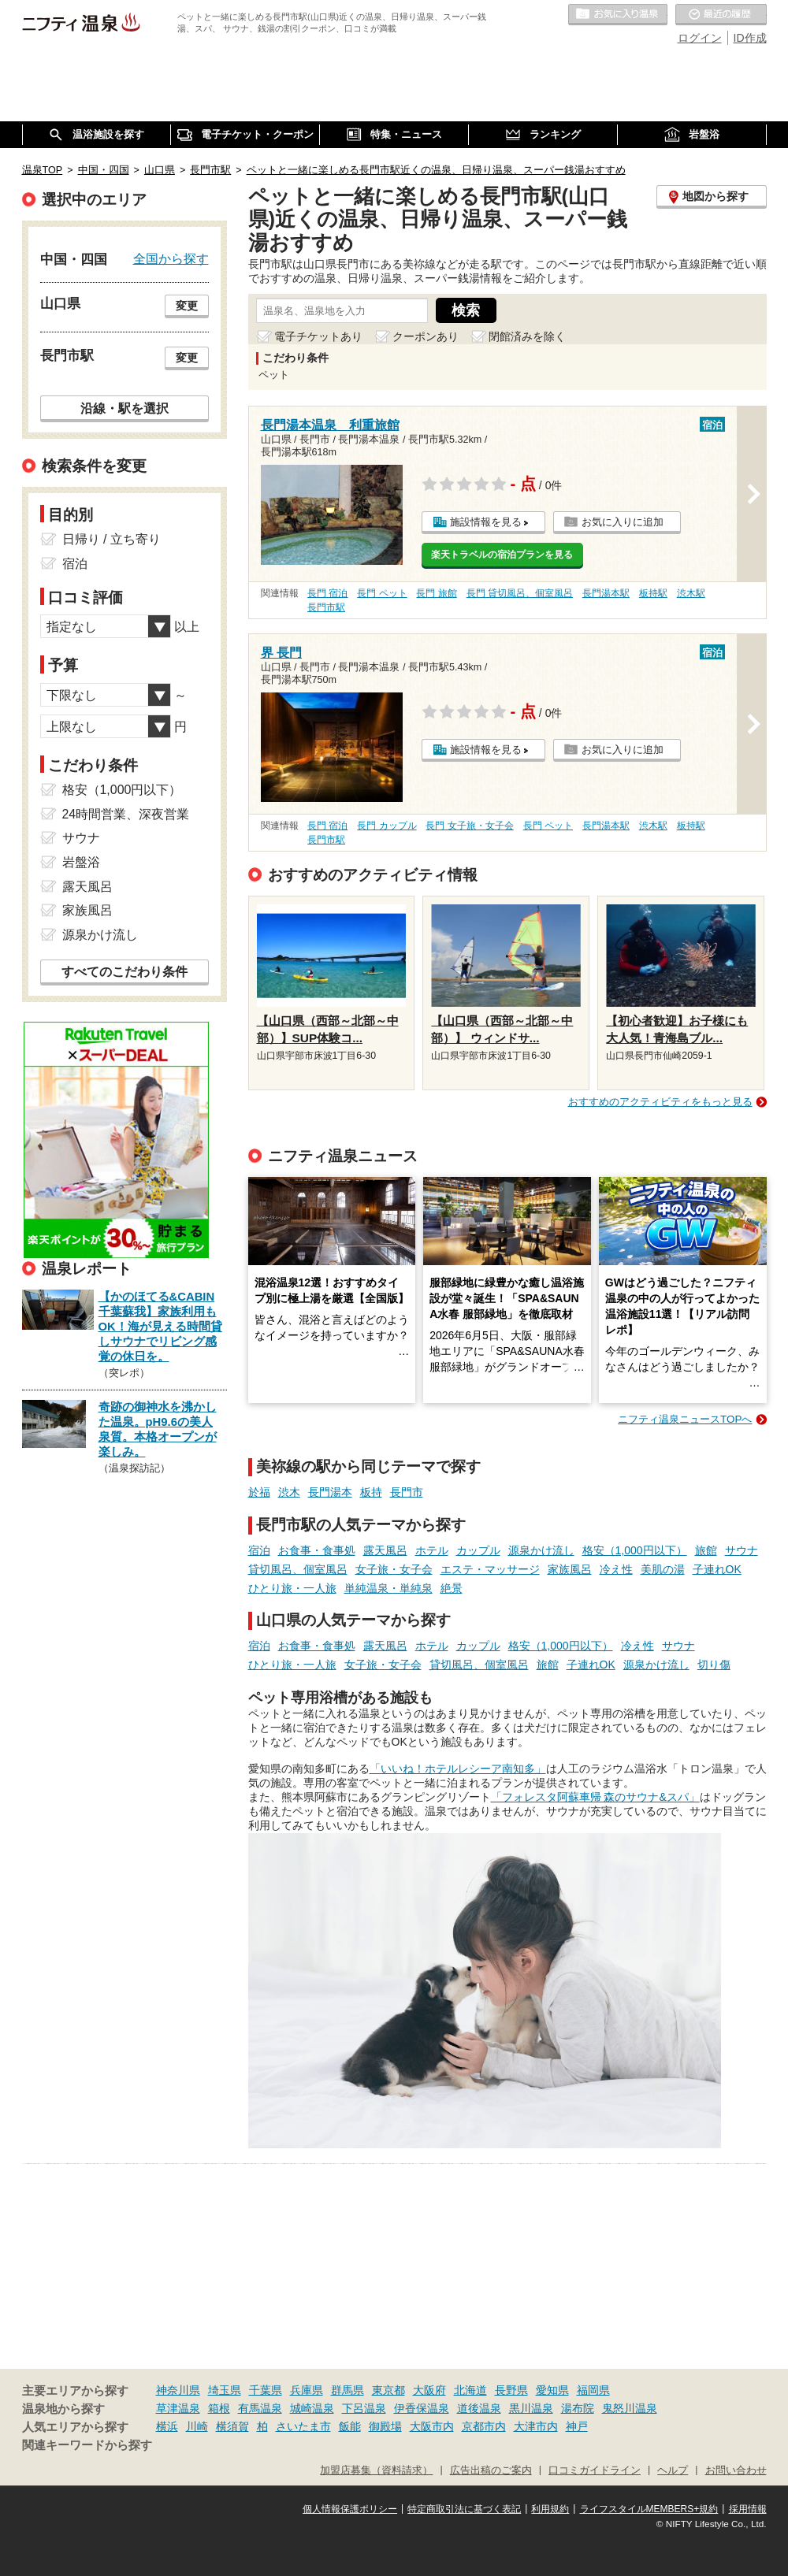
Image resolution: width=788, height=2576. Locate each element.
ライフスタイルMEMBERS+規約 (649, 2509)
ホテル (431, 1550)
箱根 (219, 2408)
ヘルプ (672, 2470)
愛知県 (552, 2390)
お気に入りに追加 (622, 522)
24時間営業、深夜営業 (126, 814)
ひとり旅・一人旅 (292, 1588)
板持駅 (653, 593)
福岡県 (593, 2390)
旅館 (706, 1550)
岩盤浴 (81, 862)
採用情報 (748, 2509)
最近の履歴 (721, 15)
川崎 (197, 2426)
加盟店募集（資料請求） (376, 2470)
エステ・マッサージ (490, 1569)
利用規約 (550, 2509)
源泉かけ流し (541, 1550)
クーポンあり (425, 336)
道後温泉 (479, 2408)
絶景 (451, 1588)
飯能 (350, 2426)
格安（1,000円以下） (634, 1550)
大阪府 (429, 2390)
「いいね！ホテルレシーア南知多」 (458, 1768)
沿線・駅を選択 (124, 408)
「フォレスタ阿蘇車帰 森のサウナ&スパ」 (595, 1797)
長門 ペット (382, 593)
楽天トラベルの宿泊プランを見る (502, 554)
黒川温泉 (531, 2408)
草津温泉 (178, 2408)
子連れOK (717, 1569)
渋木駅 (691, 593)
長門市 (406, 1492)
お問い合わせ (736, 2470)
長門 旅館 (436, 593)
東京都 (388, 2390)
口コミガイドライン (594, 2470)
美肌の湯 (663, 1569)
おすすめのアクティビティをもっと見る (660, 1102)
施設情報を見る (486, 522)
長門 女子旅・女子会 (469, 825)
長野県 (511, 2390)
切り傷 (713, 1664)
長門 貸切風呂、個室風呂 (519, 593)
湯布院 (577, 2408)
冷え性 (616, 1569)
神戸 (577, 2426)
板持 (371, 1492)
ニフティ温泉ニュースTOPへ (685, 1419)
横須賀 (232, 2426)
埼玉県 (224, 2390)
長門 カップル (386, 825)
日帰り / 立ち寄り (111, 539)
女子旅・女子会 (394, 1569)
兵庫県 (306, 2390)
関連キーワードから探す (87, 2445)
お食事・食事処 (316, 1550)
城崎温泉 (312, 2408)
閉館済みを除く (527, 336)
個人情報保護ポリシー (350, 2509)
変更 (187, 305)
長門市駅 (326, 607)
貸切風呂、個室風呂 (298, 1569)
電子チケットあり (318, 336)
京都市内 (484, 2426)
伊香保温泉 (421, 2408)
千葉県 (265, 2390)
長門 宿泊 (327, 593)
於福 (259, 1492)
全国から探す (171, 258)
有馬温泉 (260, 2408)
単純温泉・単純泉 (388, 1588)
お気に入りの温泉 (617, 15)
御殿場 (385, 2426)
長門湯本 (330, 1492)
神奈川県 (178, 2390)
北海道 (470, 2390)
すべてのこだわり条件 (124, 971)
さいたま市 (303, 2426)
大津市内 (536, 2426)
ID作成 (750, 38)
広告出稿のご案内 (491, 2470)
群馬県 (347, 2390)
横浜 (167, 2426)
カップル (478, 1550)
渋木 (289, 1492)
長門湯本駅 (606, 593)
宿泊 (259, 1550)
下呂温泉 (364, 2408)
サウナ (741, 1550)
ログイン (700, 38)
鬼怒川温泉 (629, 2408)
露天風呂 (385, 1550)
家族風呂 (570, 1569)
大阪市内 (432, 2426)
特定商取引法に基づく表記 (464, 2509)
